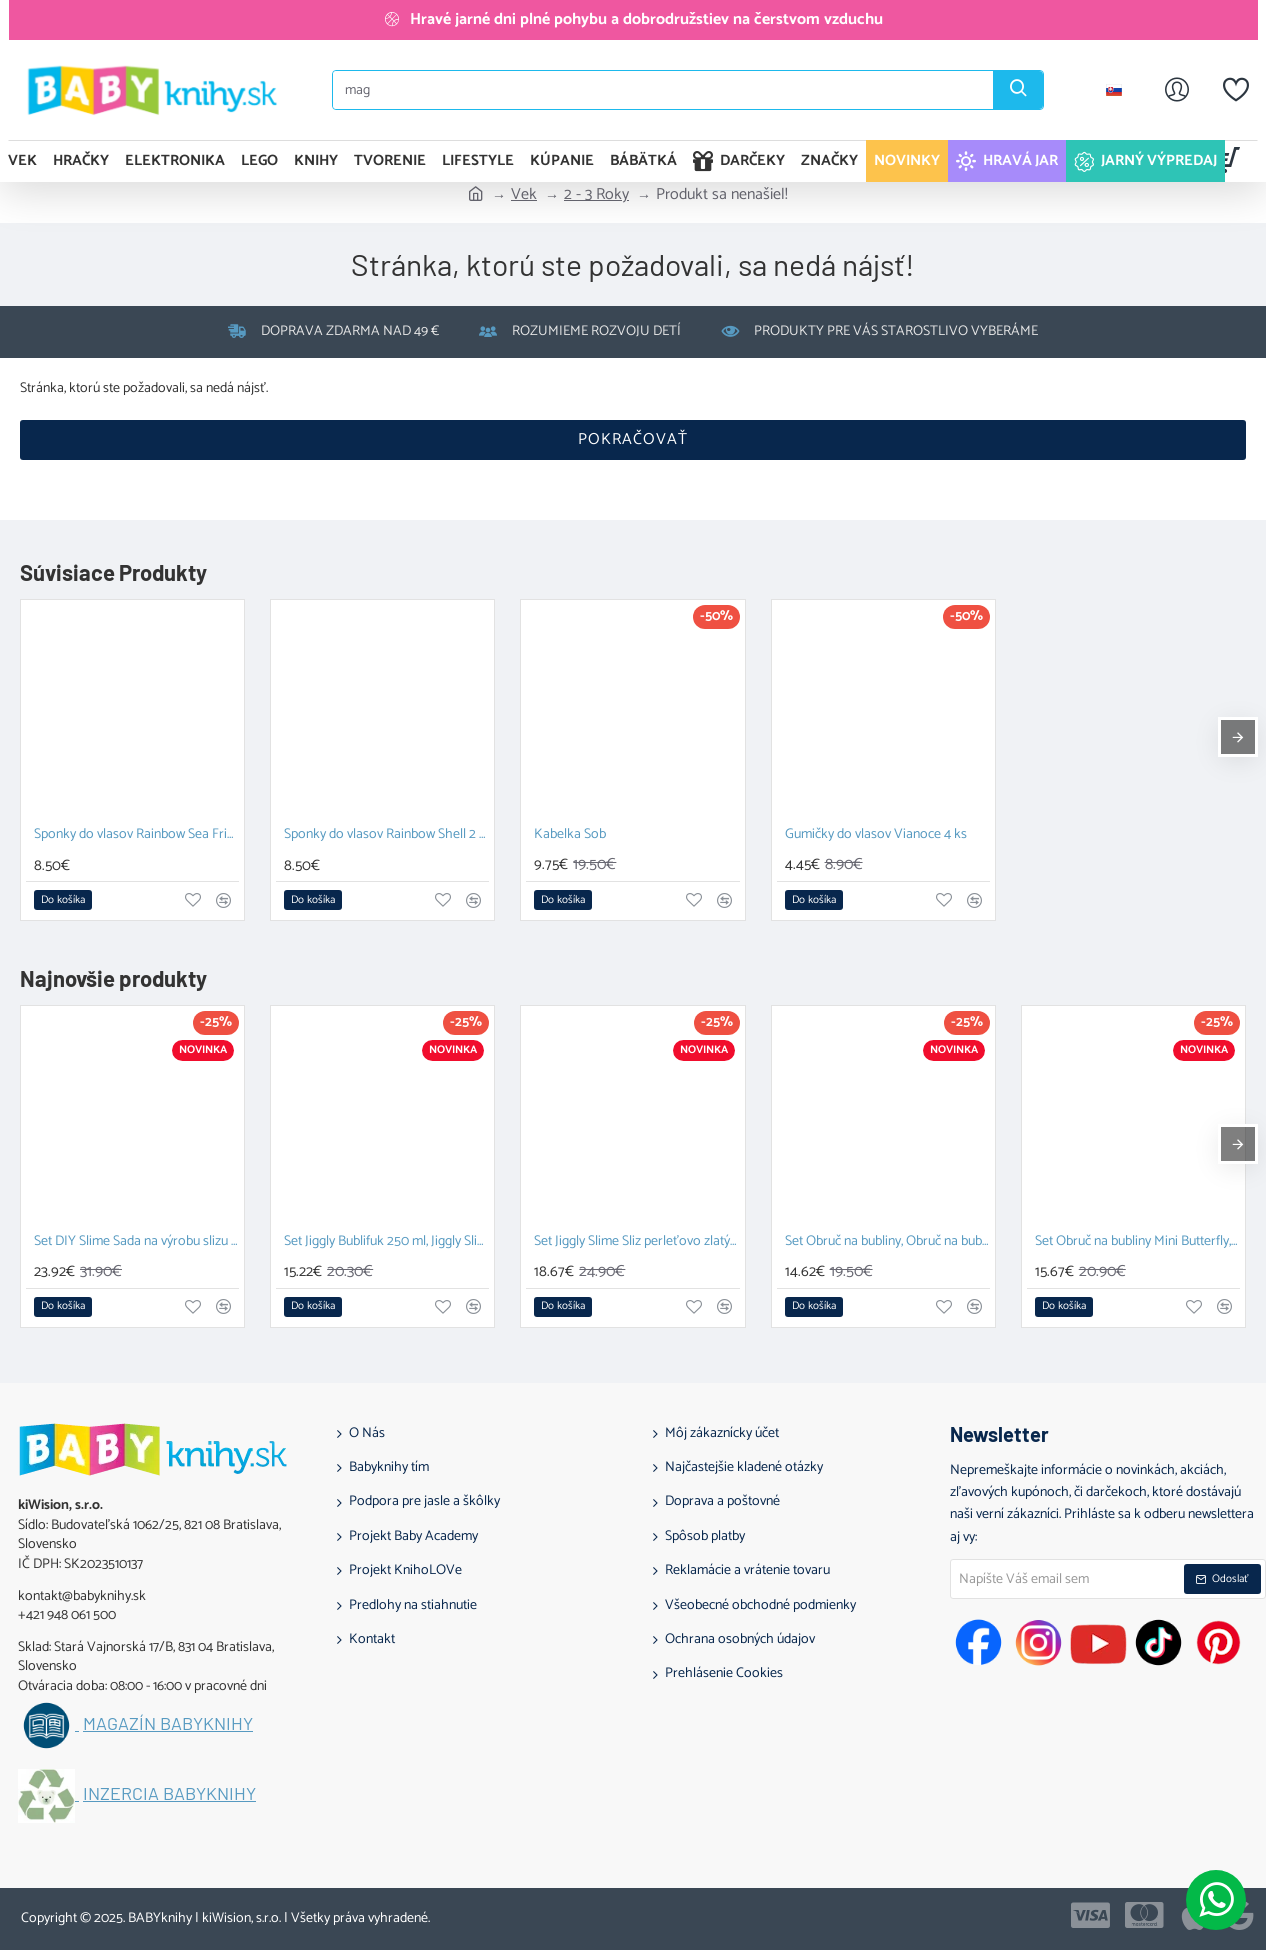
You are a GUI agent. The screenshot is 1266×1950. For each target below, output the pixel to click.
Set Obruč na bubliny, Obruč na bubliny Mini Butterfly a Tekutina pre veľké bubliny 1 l (887, 1242)
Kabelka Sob (570, 835)
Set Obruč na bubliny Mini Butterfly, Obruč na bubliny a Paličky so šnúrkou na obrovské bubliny (1137, 1242)
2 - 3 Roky (596, 195)
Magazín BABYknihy (168, 1724)
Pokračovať (633, 439)
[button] (63, 900)
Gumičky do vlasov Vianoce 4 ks (876, 835)
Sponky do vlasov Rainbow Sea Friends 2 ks (136, 835)
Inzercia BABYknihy (169, 1794)
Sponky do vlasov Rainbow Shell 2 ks (386, 835)
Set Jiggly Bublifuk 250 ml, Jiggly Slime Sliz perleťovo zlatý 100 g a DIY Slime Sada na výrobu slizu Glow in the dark (386, 1242)
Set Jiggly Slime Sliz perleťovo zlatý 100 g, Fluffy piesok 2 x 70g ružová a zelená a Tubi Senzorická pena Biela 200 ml (636, 1242)
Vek (524, 195)
